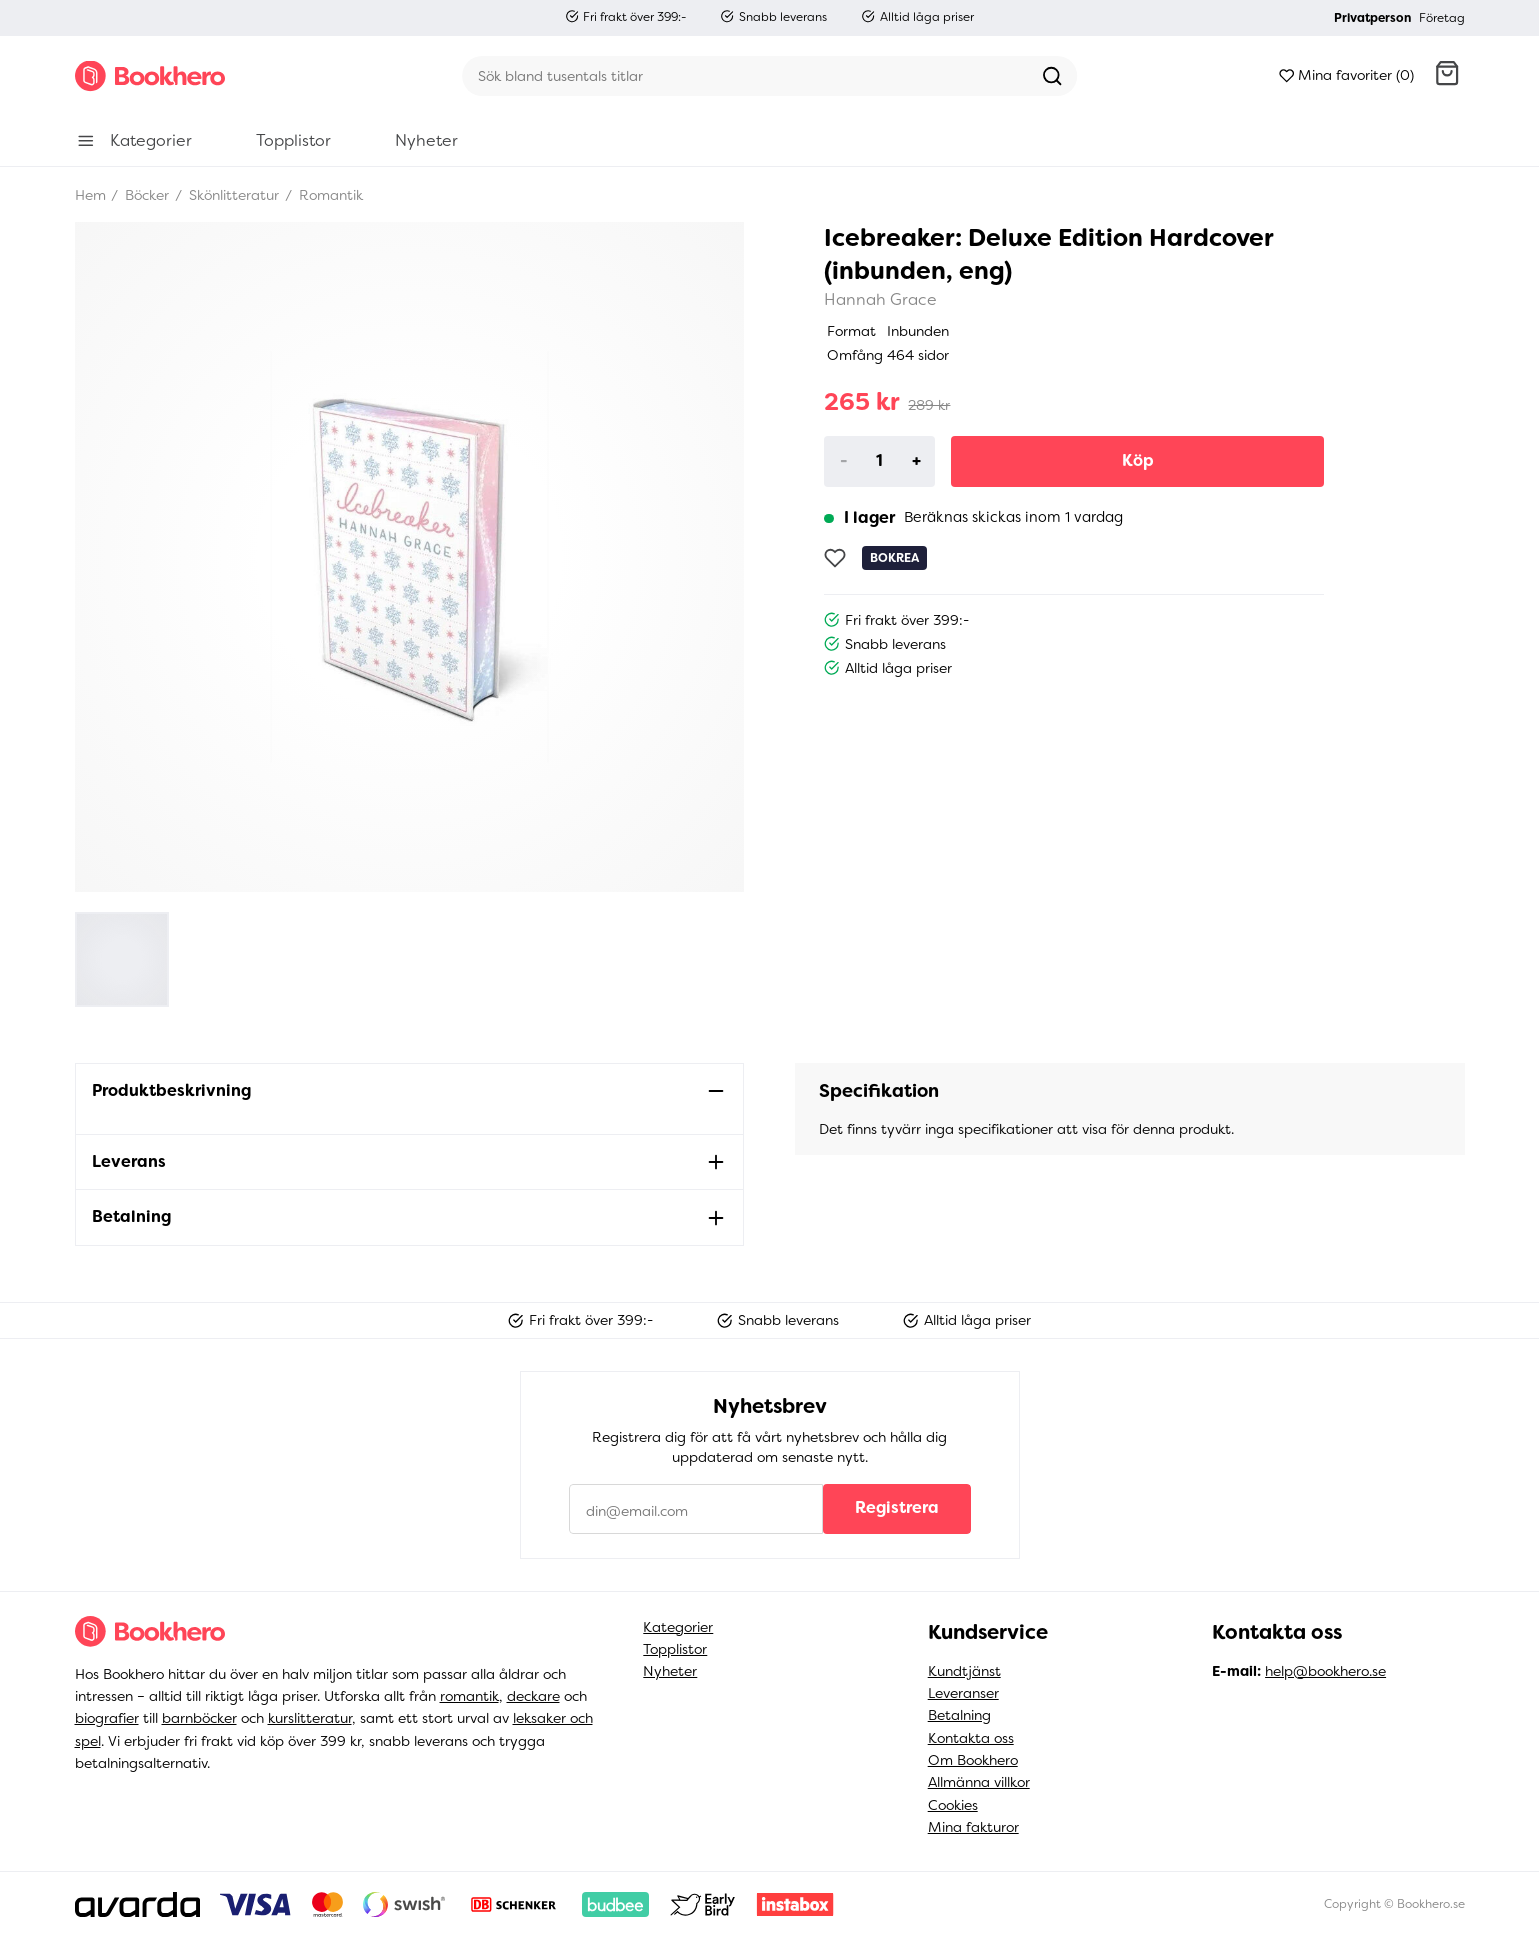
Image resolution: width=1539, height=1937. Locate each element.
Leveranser (963, 1693)
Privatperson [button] (1372, 18)
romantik (469, 1696)
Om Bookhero (973, 1760)
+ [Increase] (916, 460)
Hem (90, 195)
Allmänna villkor (979, 1782)
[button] (1447, 76)
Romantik (329, 195)
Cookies (953, 1805)
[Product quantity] (880, 461)
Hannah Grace (880, 299)
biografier (107, 1718)
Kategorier (678, 1627)
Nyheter (670, 1671)
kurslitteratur (310, 1718)
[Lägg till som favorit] (835, 558)
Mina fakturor (973, 1827)
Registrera (897, 1507)
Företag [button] (1442, 18)
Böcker (145, 195)
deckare (533, 1696)
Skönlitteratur (232, 195)
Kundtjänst (964, 1671)
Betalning (959, 1715)
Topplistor (675, 1649)
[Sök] (745, 76)
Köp (1138, 460)
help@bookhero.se (1325, 1671)
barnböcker (199, 1718)
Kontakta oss (971, 1738)
